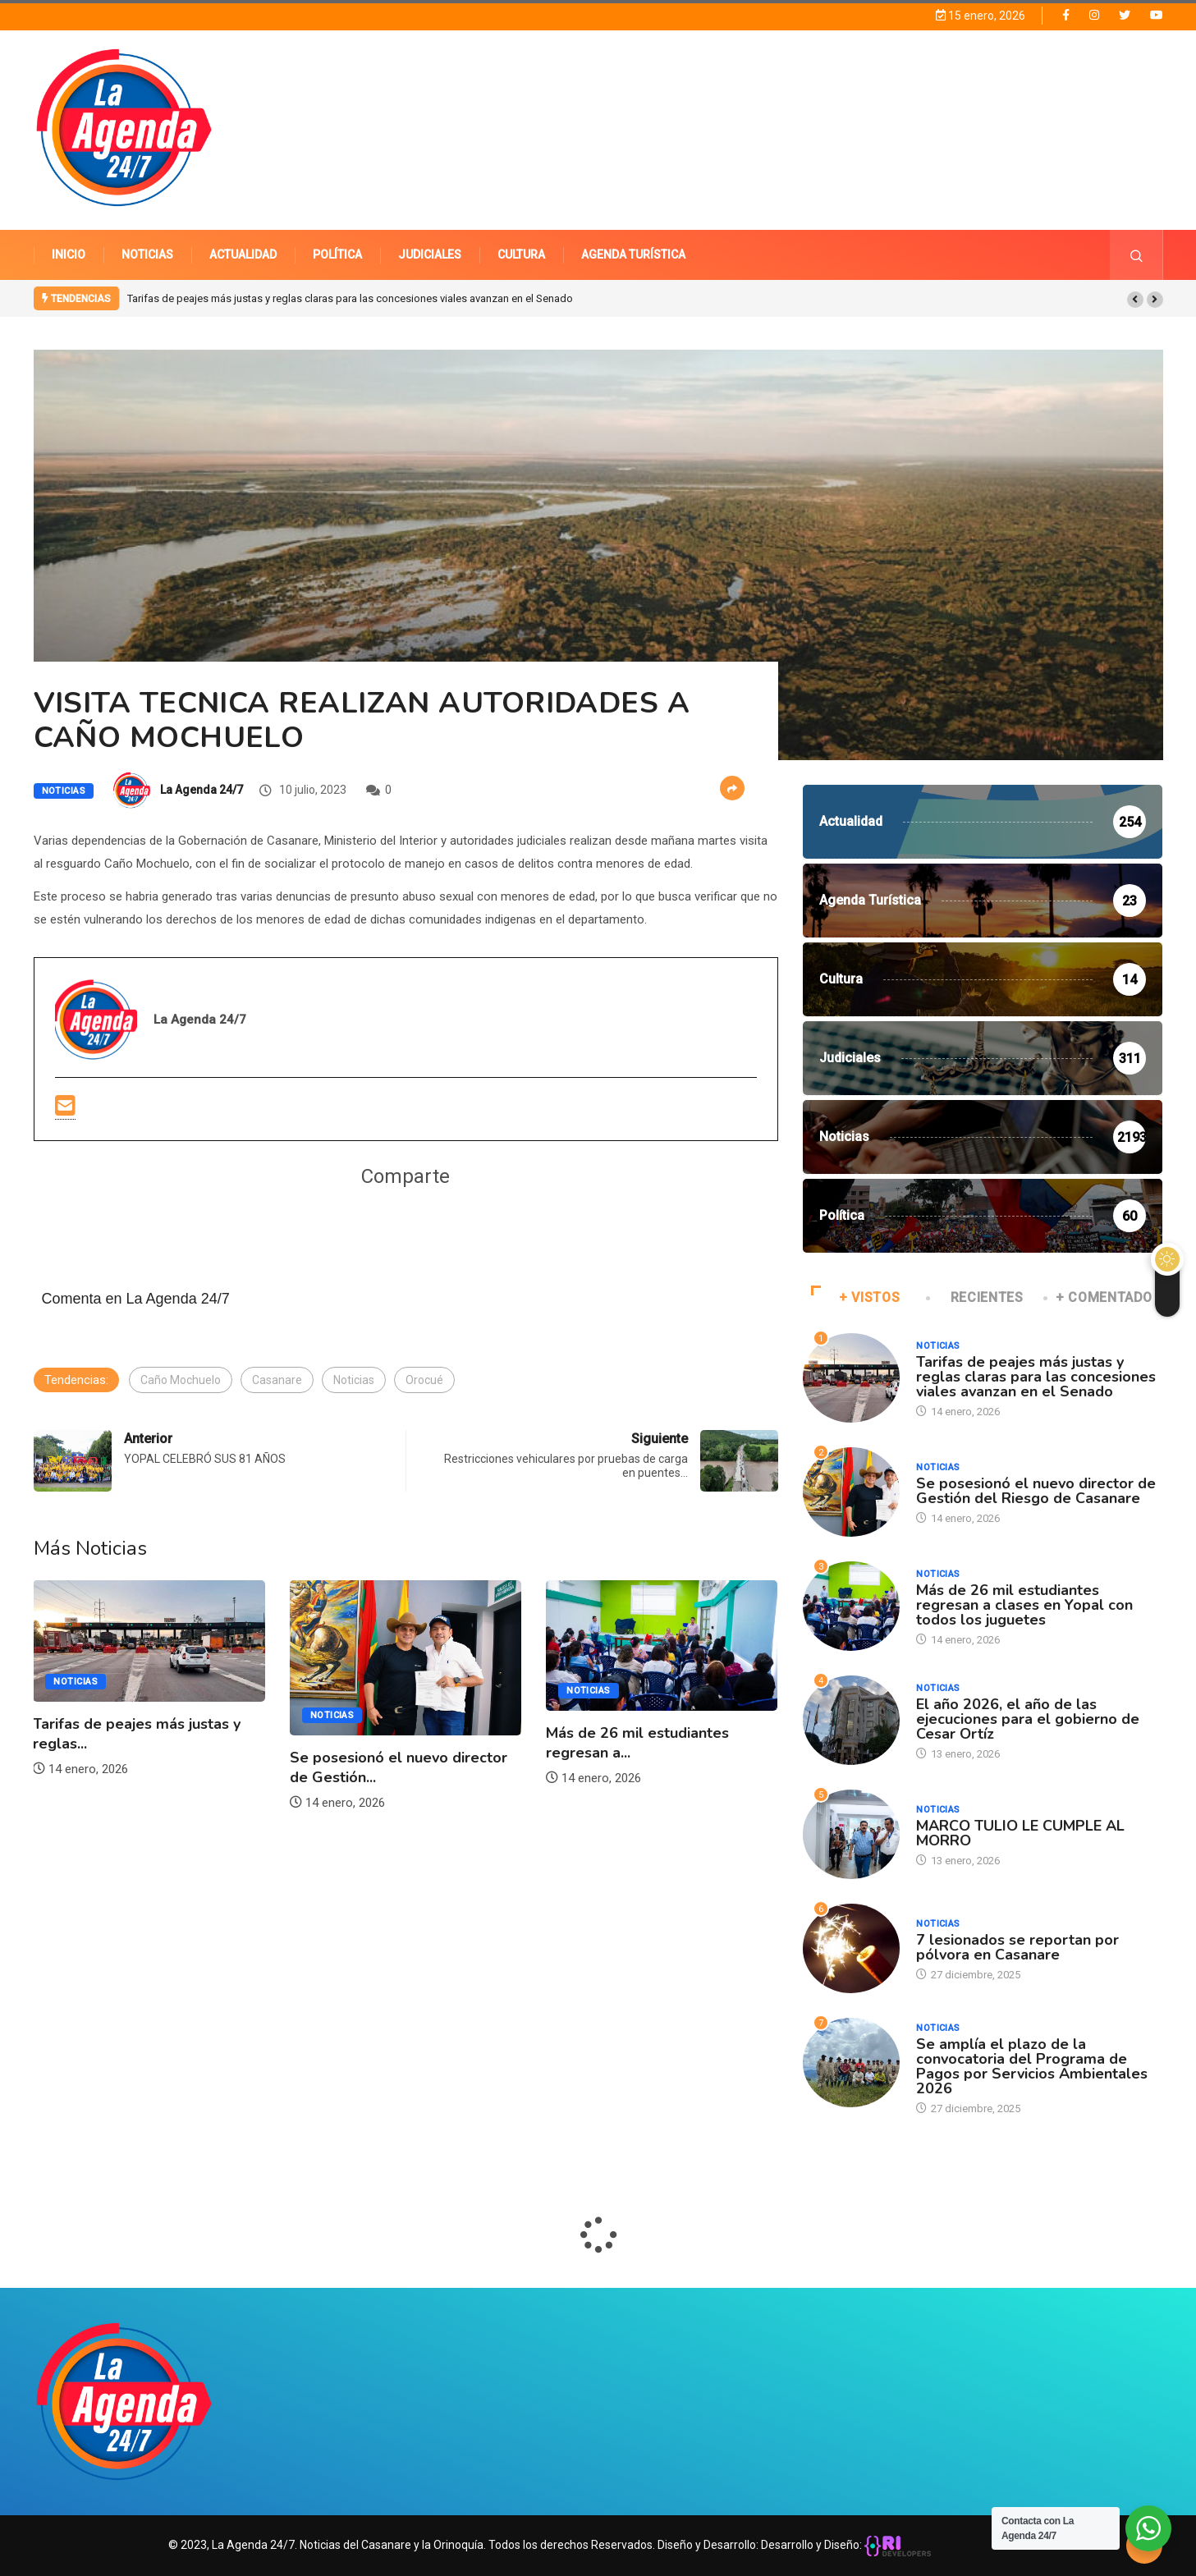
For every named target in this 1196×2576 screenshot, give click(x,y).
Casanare (277, 1380)
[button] (1135, 299)
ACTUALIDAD (243, 254)
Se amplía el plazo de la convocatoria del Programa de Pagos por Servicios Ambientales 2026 (1032, 2066)
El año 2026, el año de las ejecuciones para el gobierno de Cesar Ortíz (1027, 1719)
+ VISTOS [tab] (855, 1297)
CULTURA (521, 254)
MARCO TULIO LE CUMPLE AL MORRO (1020, 1833)
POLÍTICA (337, 254)
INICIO (68, 254)
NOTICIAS (147, 254)
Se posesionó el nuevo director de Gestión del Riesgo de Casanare (1036, 1491)
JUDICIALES (429, 254)
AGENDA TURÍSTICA (633, 254)
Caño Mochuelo (180, 1380)
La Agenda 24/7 (201, 789)
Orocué (424, 1380)
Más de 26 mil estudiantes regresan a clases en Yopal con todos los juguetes (1024, 1604)
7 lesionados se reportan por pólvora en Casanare (1017, 1947)
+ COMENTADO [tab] (1099, 1297)
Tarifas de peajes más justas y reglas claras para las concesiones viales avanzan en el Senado (350, 298)
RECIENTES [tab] (976, 1297)
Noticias (64, 791)
